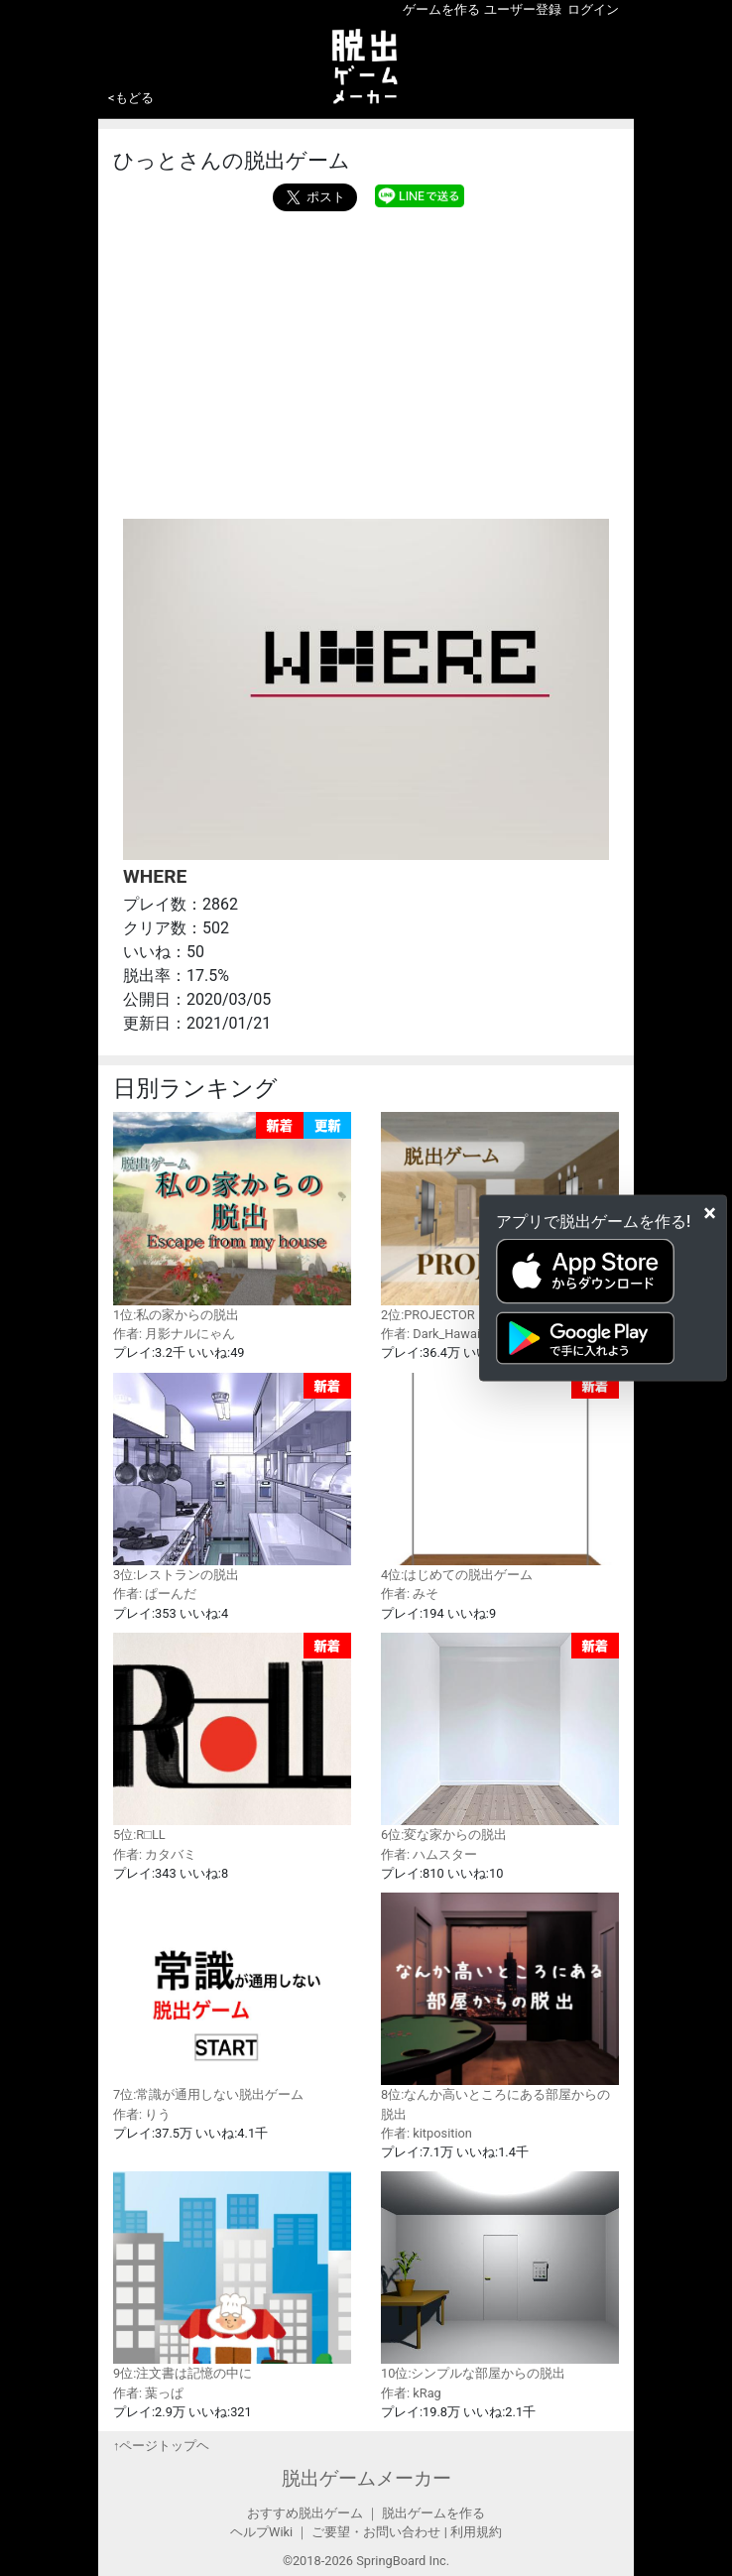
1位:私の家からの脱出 (232, 1217)
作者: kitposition (426, 2133)
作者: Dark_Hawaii (432, 1333)
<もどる (131, 97)
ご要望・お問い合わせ (375, 2531)
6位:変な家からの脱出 (500, 1738)
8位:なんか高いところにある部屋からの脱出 (500, 2007)
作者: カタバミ (154, 1854)
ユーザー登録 (522, 9)
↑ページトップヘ (161, 2445)
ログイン (593, 9)
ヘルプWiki (261, 2531)
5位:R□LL (232, 1738)
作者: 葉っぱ (148, 2393)
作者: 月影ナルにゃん (174, 1333)
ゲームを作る (441, 9)
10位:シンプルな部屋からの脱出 (500, 2276)
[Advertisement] (366, 360)
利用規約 (476, 2531)
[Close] (709, 1212)
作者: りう (142, 2114)
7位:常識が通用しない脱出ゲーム (232, 1997)
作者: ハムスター (429, 1854)
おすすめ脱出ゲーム (305, 2513)
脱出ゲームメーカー (366, 2478)
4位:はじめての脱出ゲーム (500, 1478)
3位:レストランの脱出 (232, 1478)
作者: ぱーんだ (154, 1593)
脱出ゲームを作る (433, 2513)
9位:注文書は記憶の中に (232, 2276)
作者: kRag (411, 2393)
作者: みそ (409, 1593)
